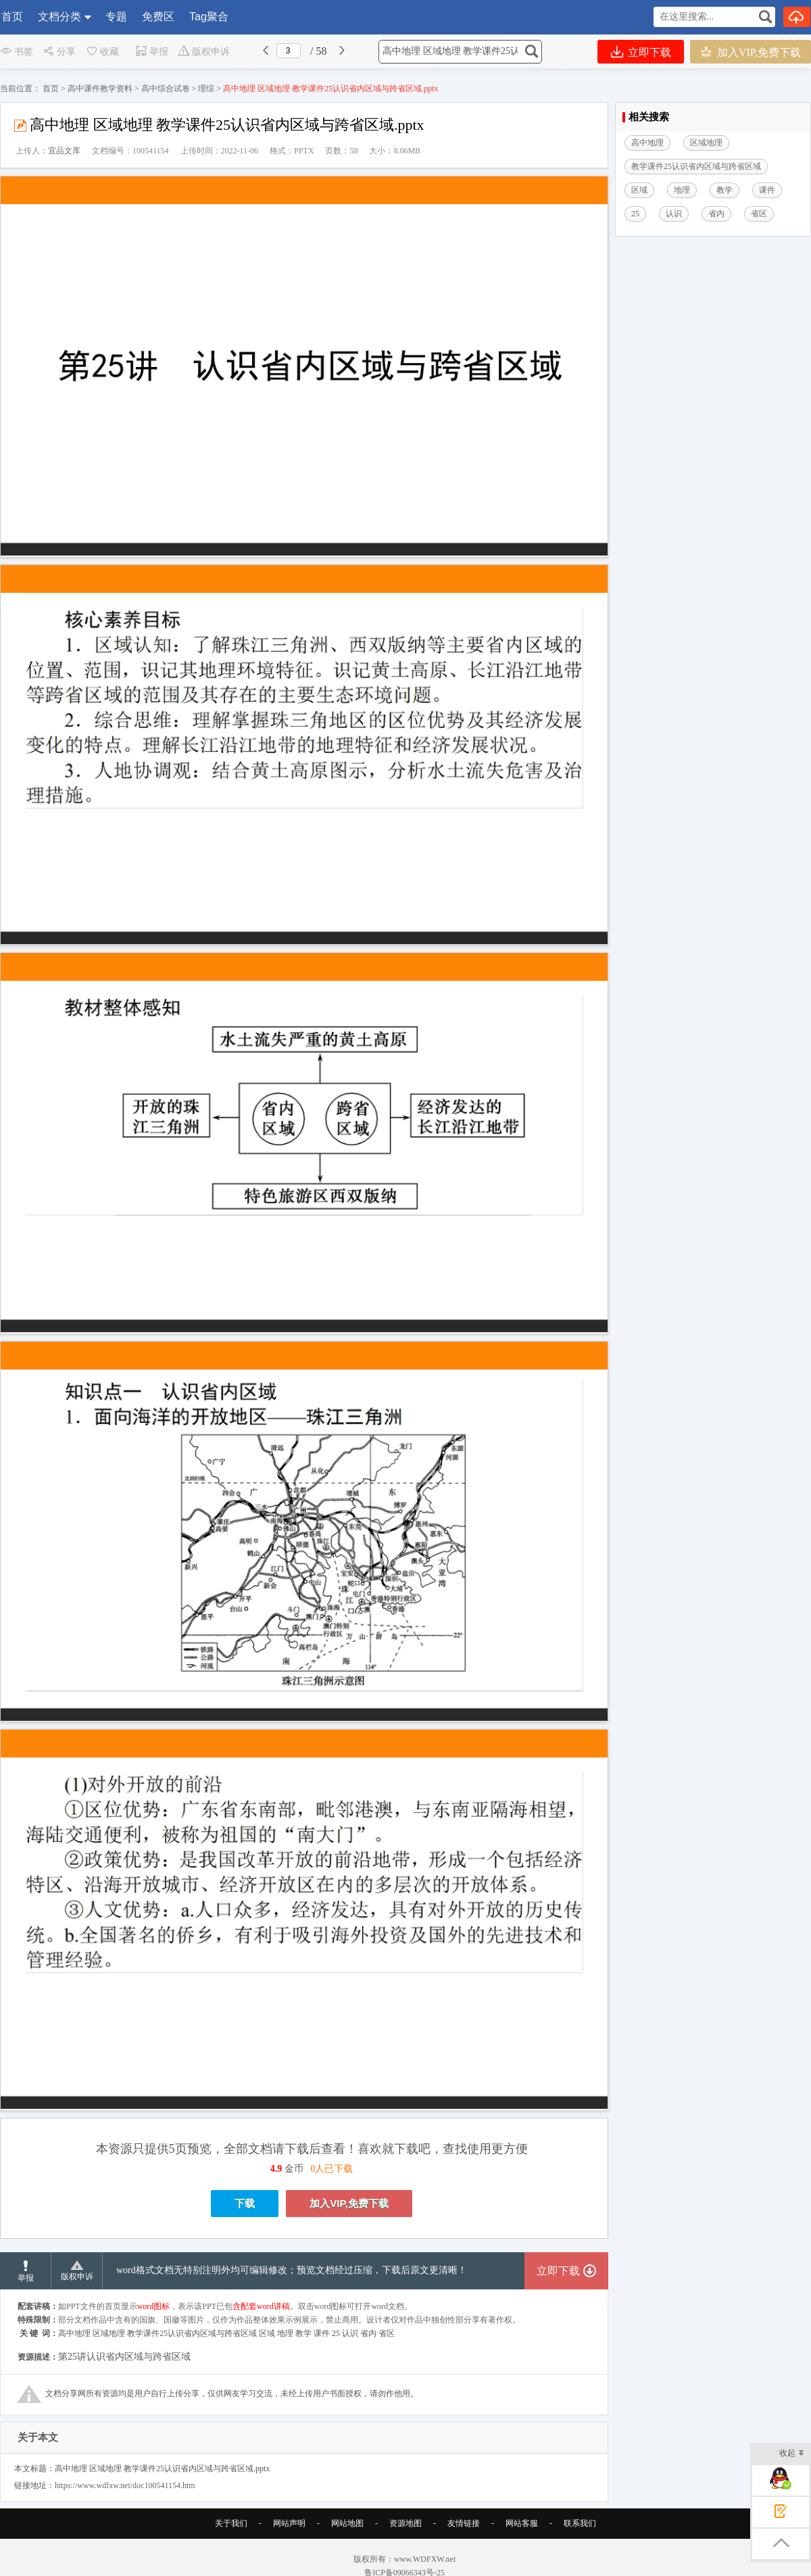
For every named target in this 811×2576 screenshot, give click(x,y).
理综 (206, 88)
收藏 (102, 52)
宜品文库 (64, 150)
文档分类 (59, 16)
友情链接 (463, 2540)
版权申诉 (204, 52)
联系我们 (580, 2540)
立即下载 (641, 51)
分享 (59, 52)
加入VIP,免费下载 (750, 51)
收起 (791, 2454)
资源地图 (405, 2540)
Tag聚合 (208, 16)
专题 (116, 16)
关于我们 (231, 2540)
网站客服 (522, 2540)
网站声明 (289, 2540)
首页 (12, 16)
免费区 (158, 16)
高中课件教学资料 (100, 88)
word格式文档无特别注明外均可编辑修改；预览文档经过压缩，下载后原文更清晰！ (291, 2287)
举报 (151, 52)
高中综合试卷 (165, 88)
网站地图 (347, 2540)
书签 (16, 52)
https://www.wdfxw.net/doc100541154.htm (125, 2502)
